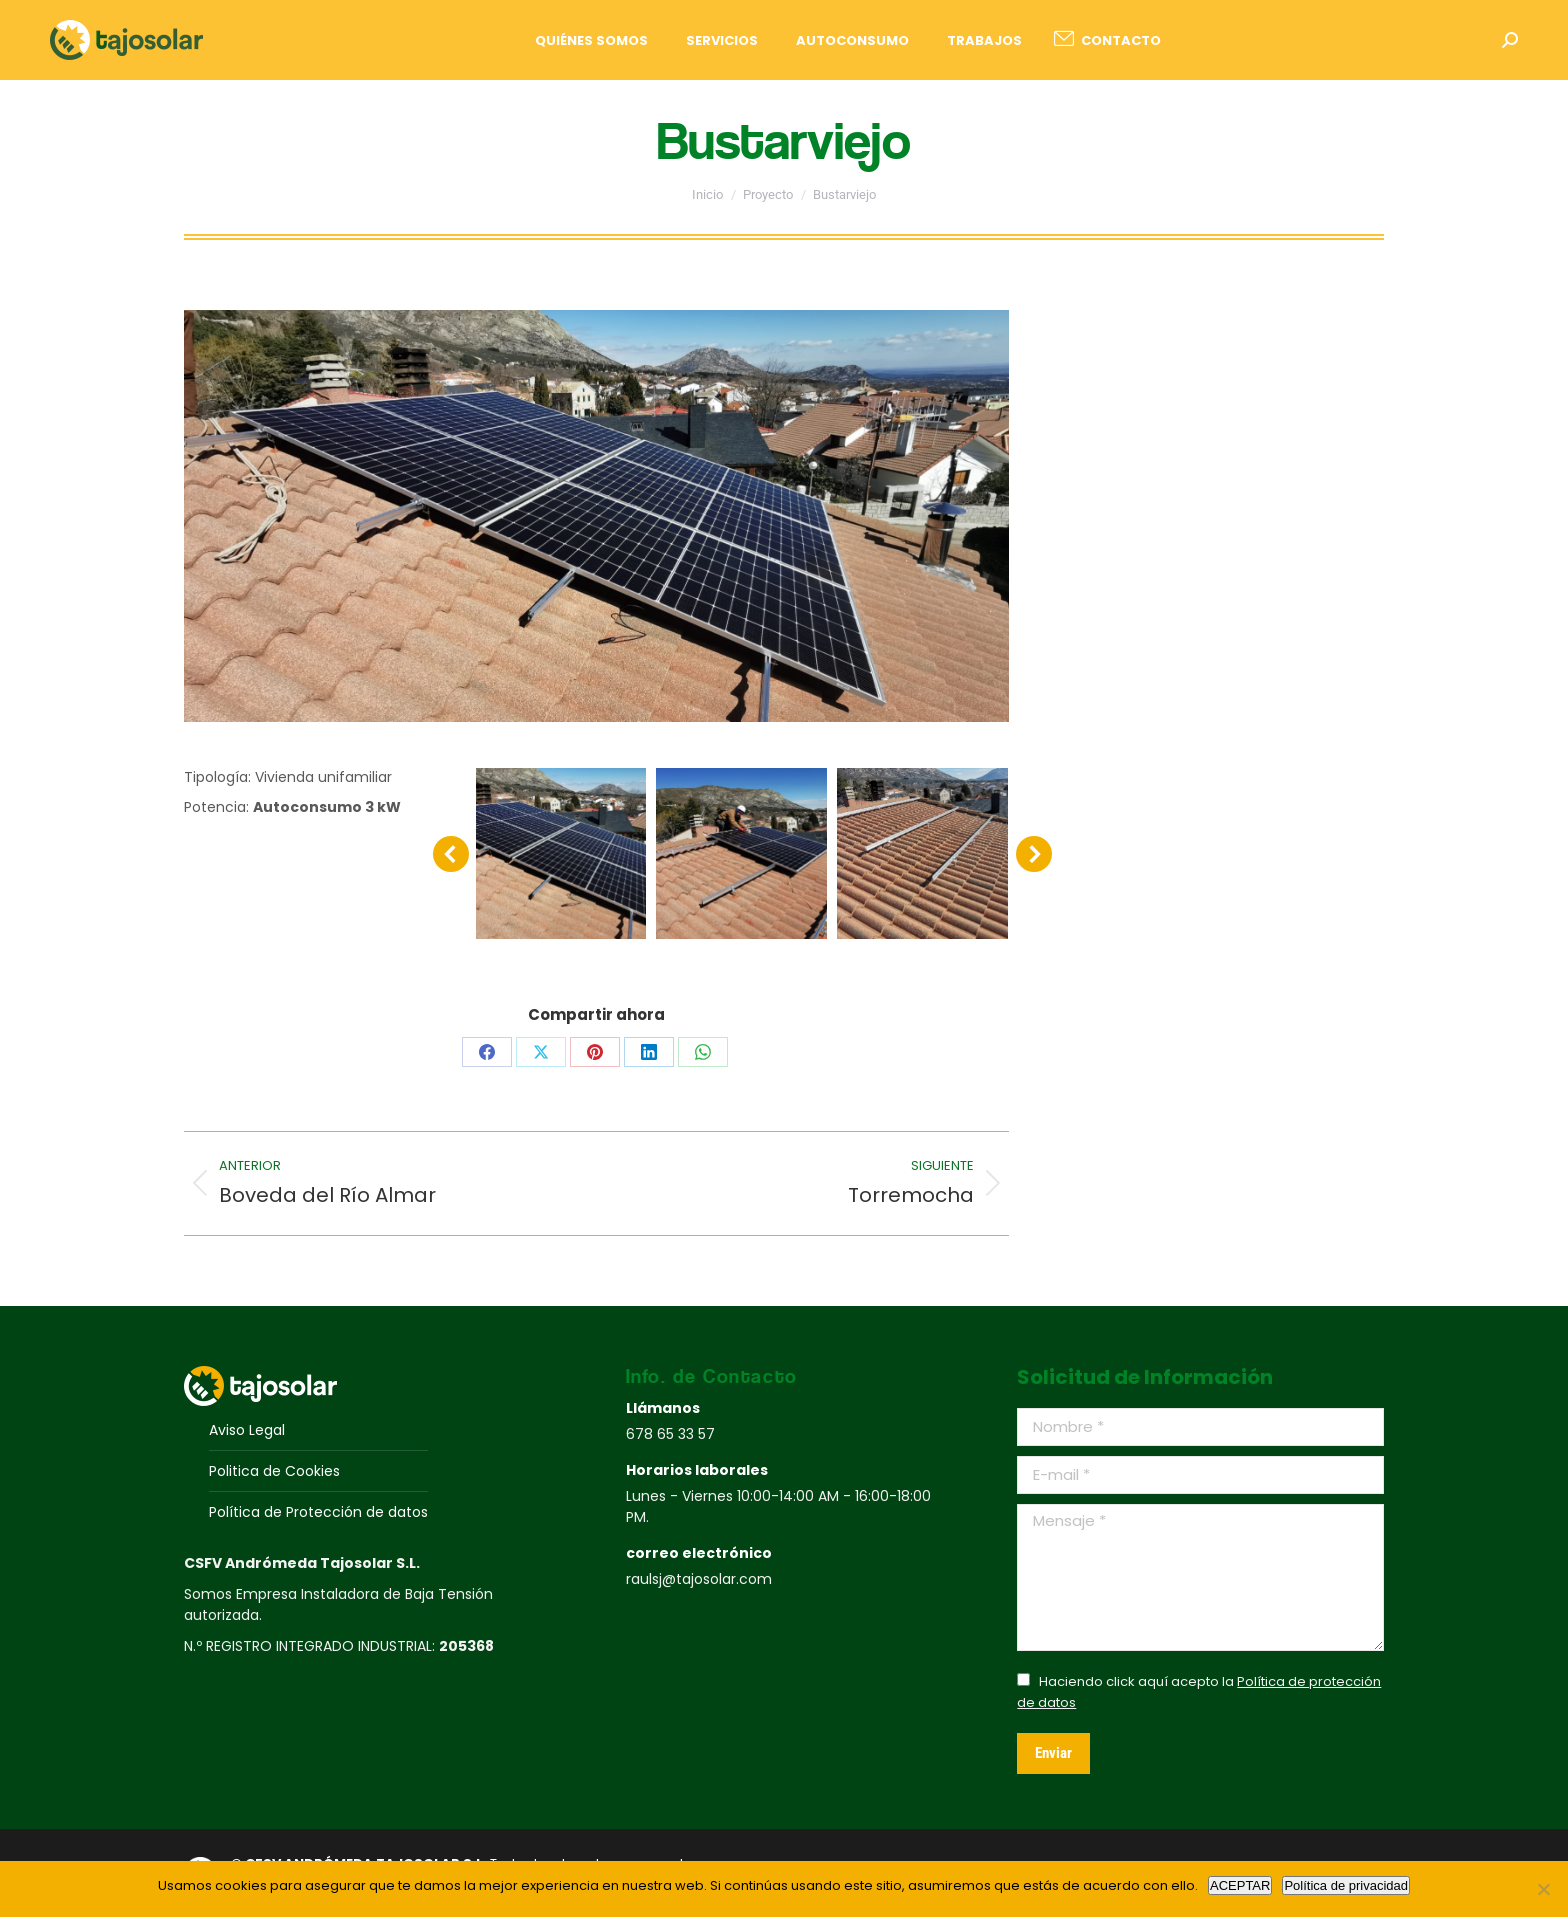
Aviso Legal (247, 1430)
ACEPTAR (1240, 1885)
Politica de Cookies (274, 1471)
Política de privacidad (1346, 1885)
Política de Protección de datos (318, 1512)
